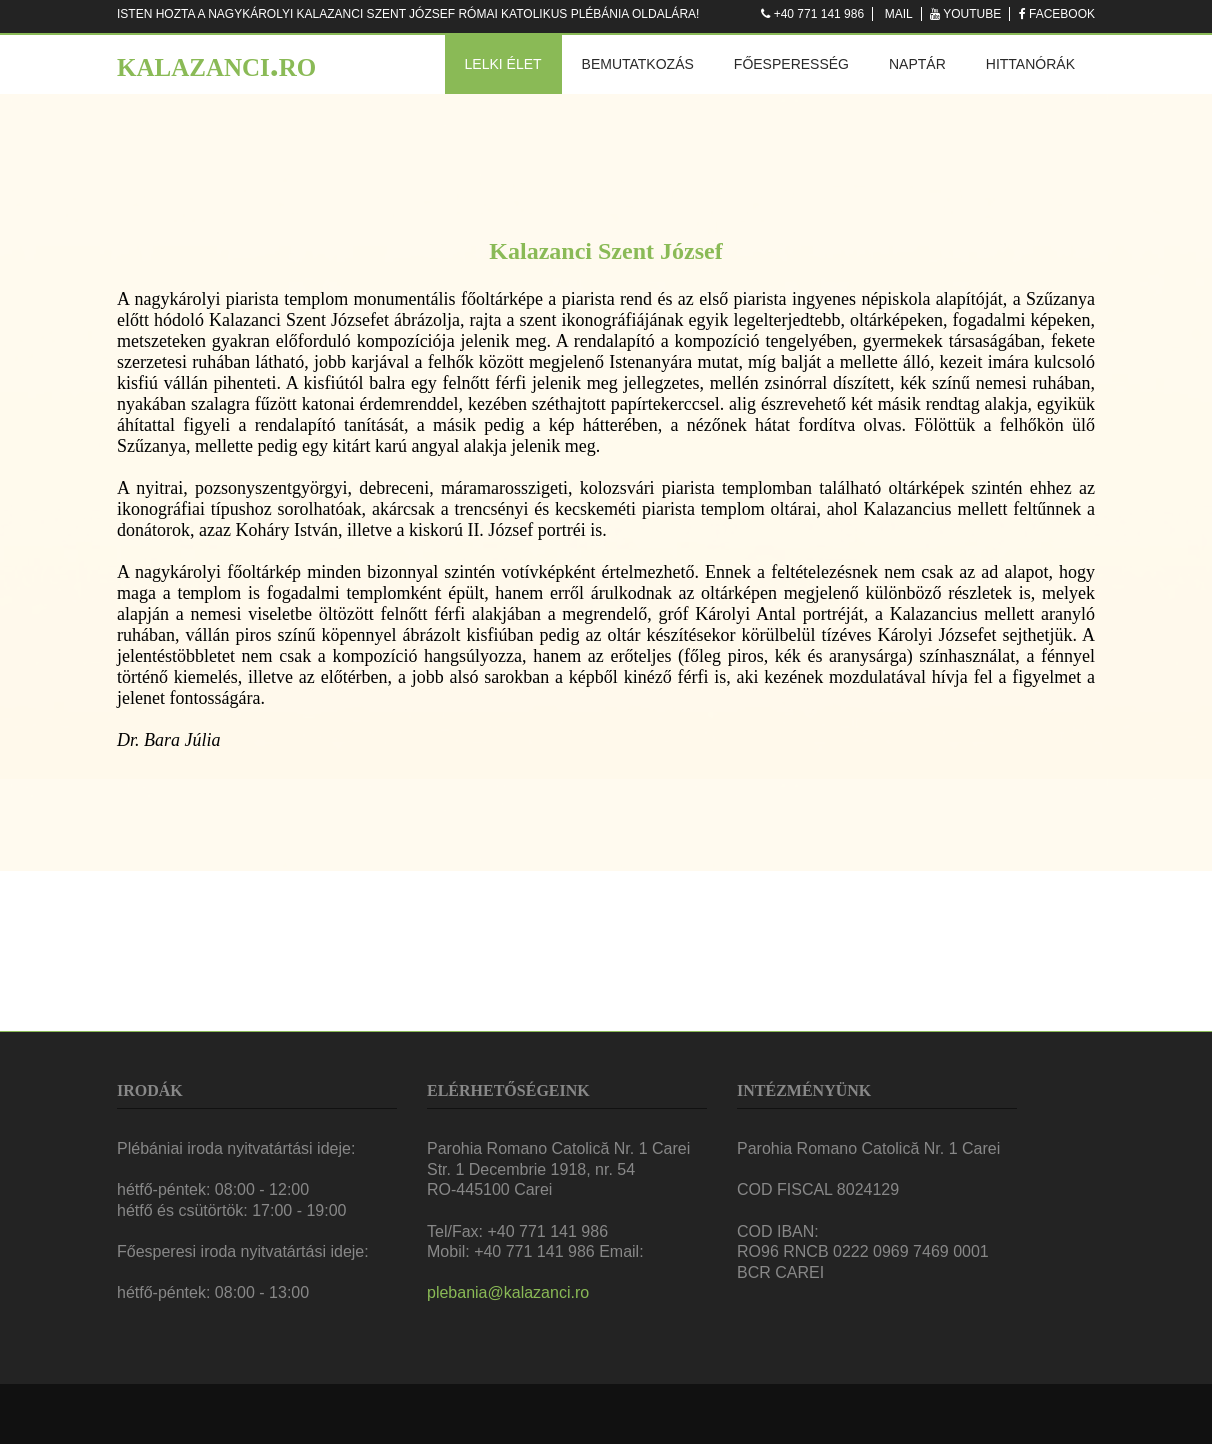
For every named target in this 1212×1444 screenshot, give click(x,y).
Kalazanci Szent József (605, 251)
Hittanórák (1030, 64)
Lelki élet (503, 64)
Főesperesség (791, 64)
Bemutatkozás (638, 64)
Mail (899, 14)
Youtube (972, 14)
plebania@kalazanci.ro (508, 1292)
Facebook (1062, 14)
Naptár (917, 64)
